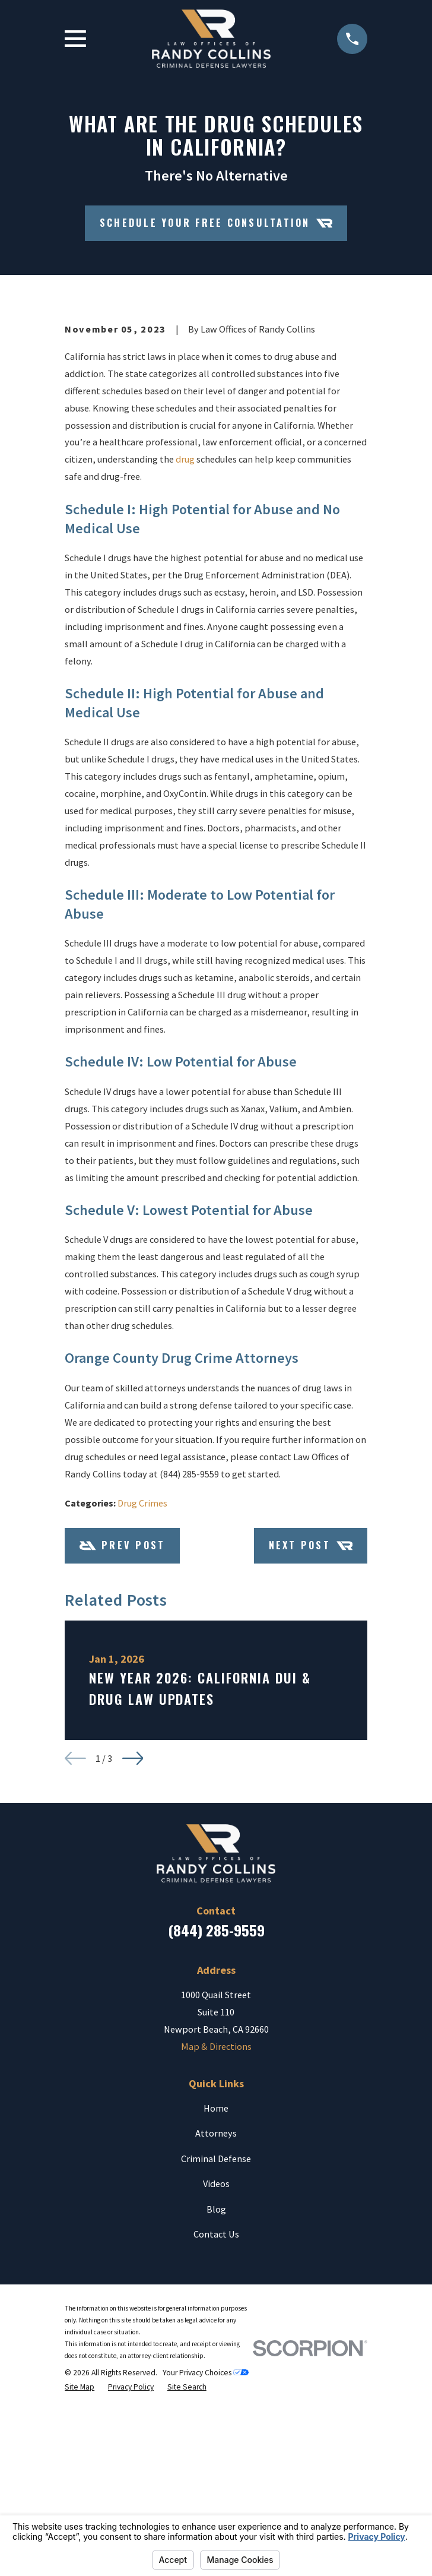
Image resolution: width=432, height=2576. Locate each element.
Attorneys (216, 2327)
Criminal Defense (216, 2351)
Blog (216, 2402)
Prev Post (123, 1739)
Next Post (311, 1739)
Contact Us (216, 2427)
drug (185, 653)
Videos (216, 2377)
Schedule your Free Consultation (216, 223)
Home (216, 2301)
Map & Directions (216, 2240)
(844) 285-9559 (216, 2123)
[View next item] (133, 1952)
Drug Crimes (142, 1696)
